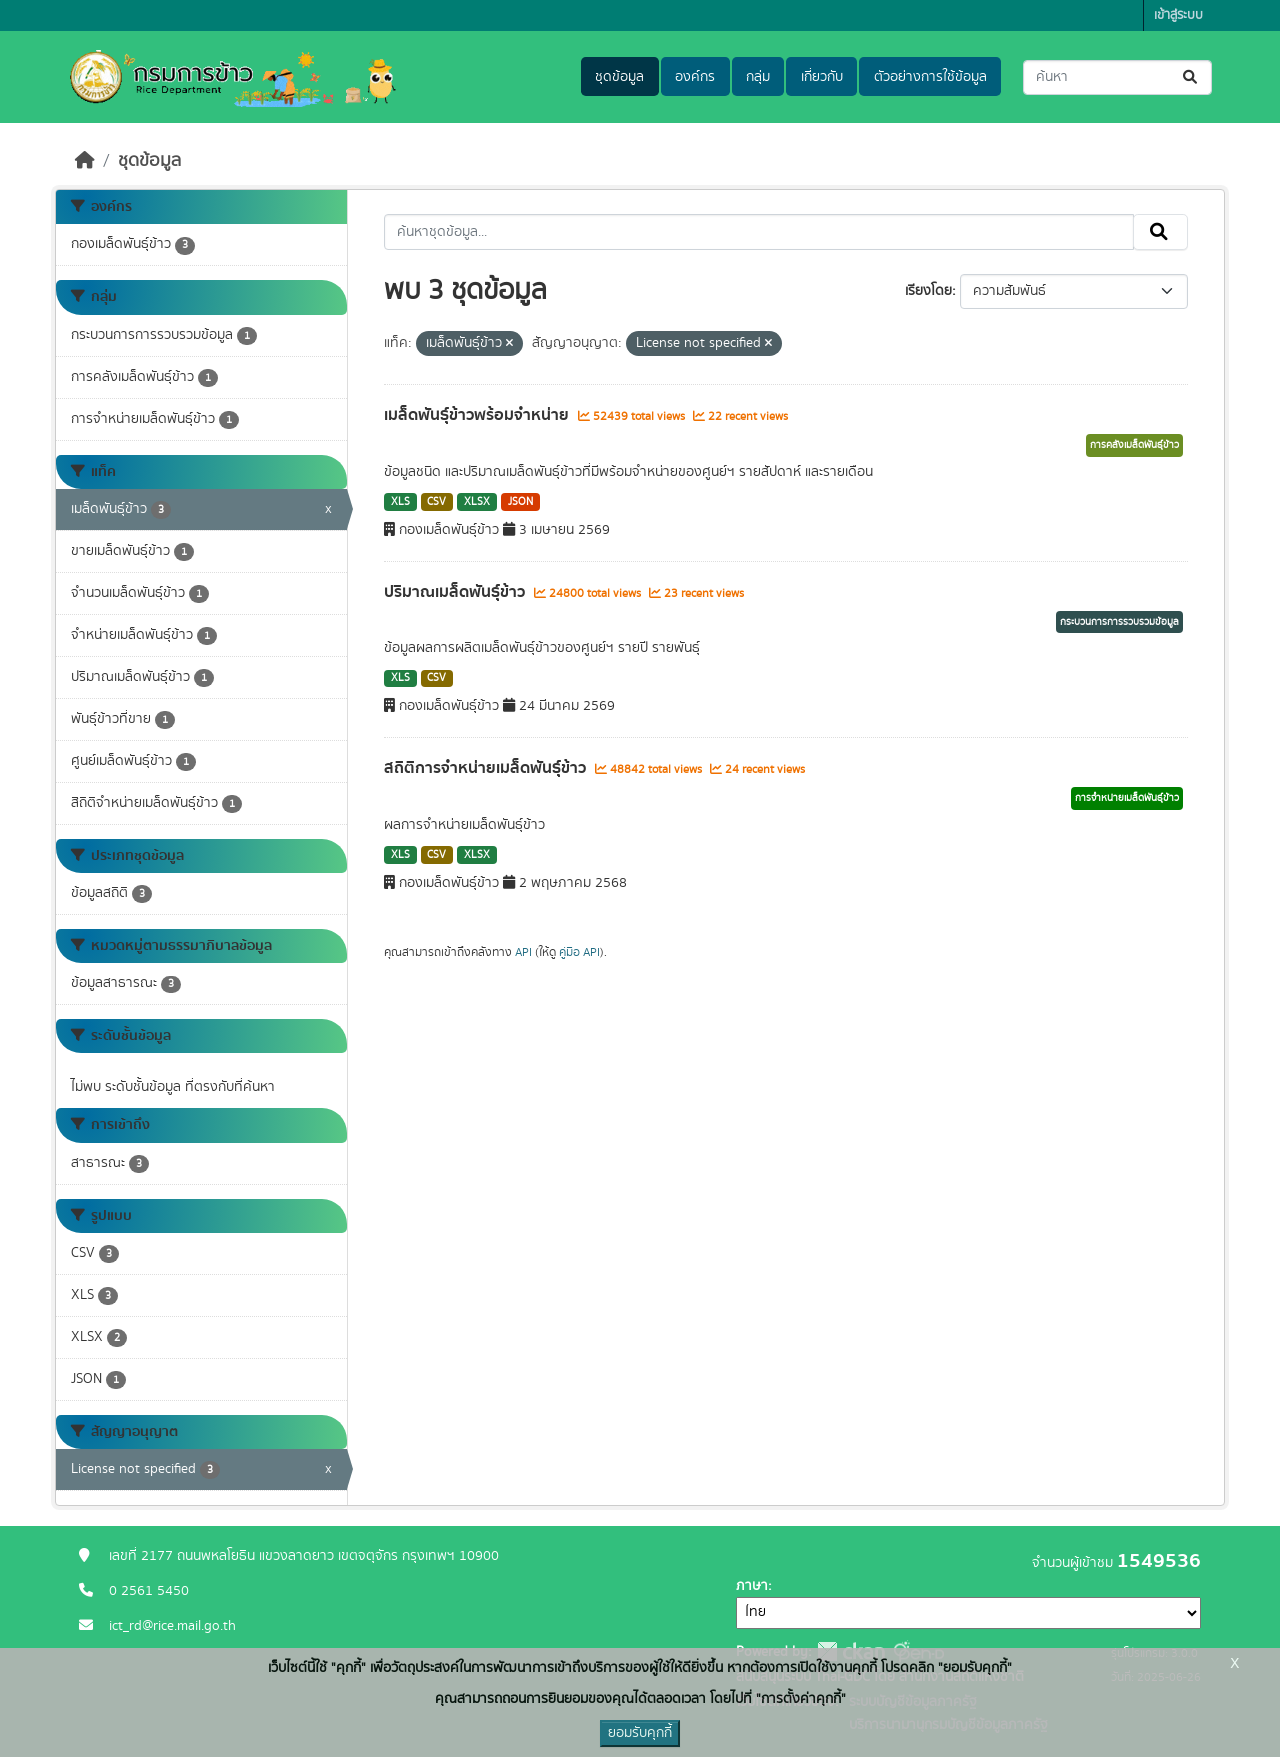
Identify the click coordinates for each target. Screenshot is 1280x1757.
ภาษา (752, 1586)
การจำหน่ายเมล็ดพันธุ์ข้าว (1127, 798)
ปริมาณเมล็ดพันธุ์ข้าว (456, 592)
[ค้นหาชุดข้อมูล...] (1117, 77)
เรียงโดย (928, 291)
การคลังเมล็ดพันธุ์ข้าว (1134, 445)
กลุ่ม (758, 77)
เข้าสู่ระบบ (1178, 15)
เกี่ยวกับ (822, 77)
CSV (436, 502)
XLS (400, 502)
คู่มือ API (579, 952)
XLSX (477, 502)
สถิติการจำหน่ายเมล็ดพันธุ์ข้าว (487, 768)
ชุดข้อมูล (619, 77)
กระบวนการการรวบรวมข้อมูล (1119, 622)
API (523, 952)
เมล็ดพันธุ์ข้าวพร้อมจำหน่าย (478, 415)
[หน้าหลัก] (85, 161)
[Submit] (1191, 77)
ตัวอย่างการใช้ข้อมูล (930, 77)
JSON (520, 502)
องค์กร (695, 77)
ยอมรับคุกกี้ (640, 1733)
